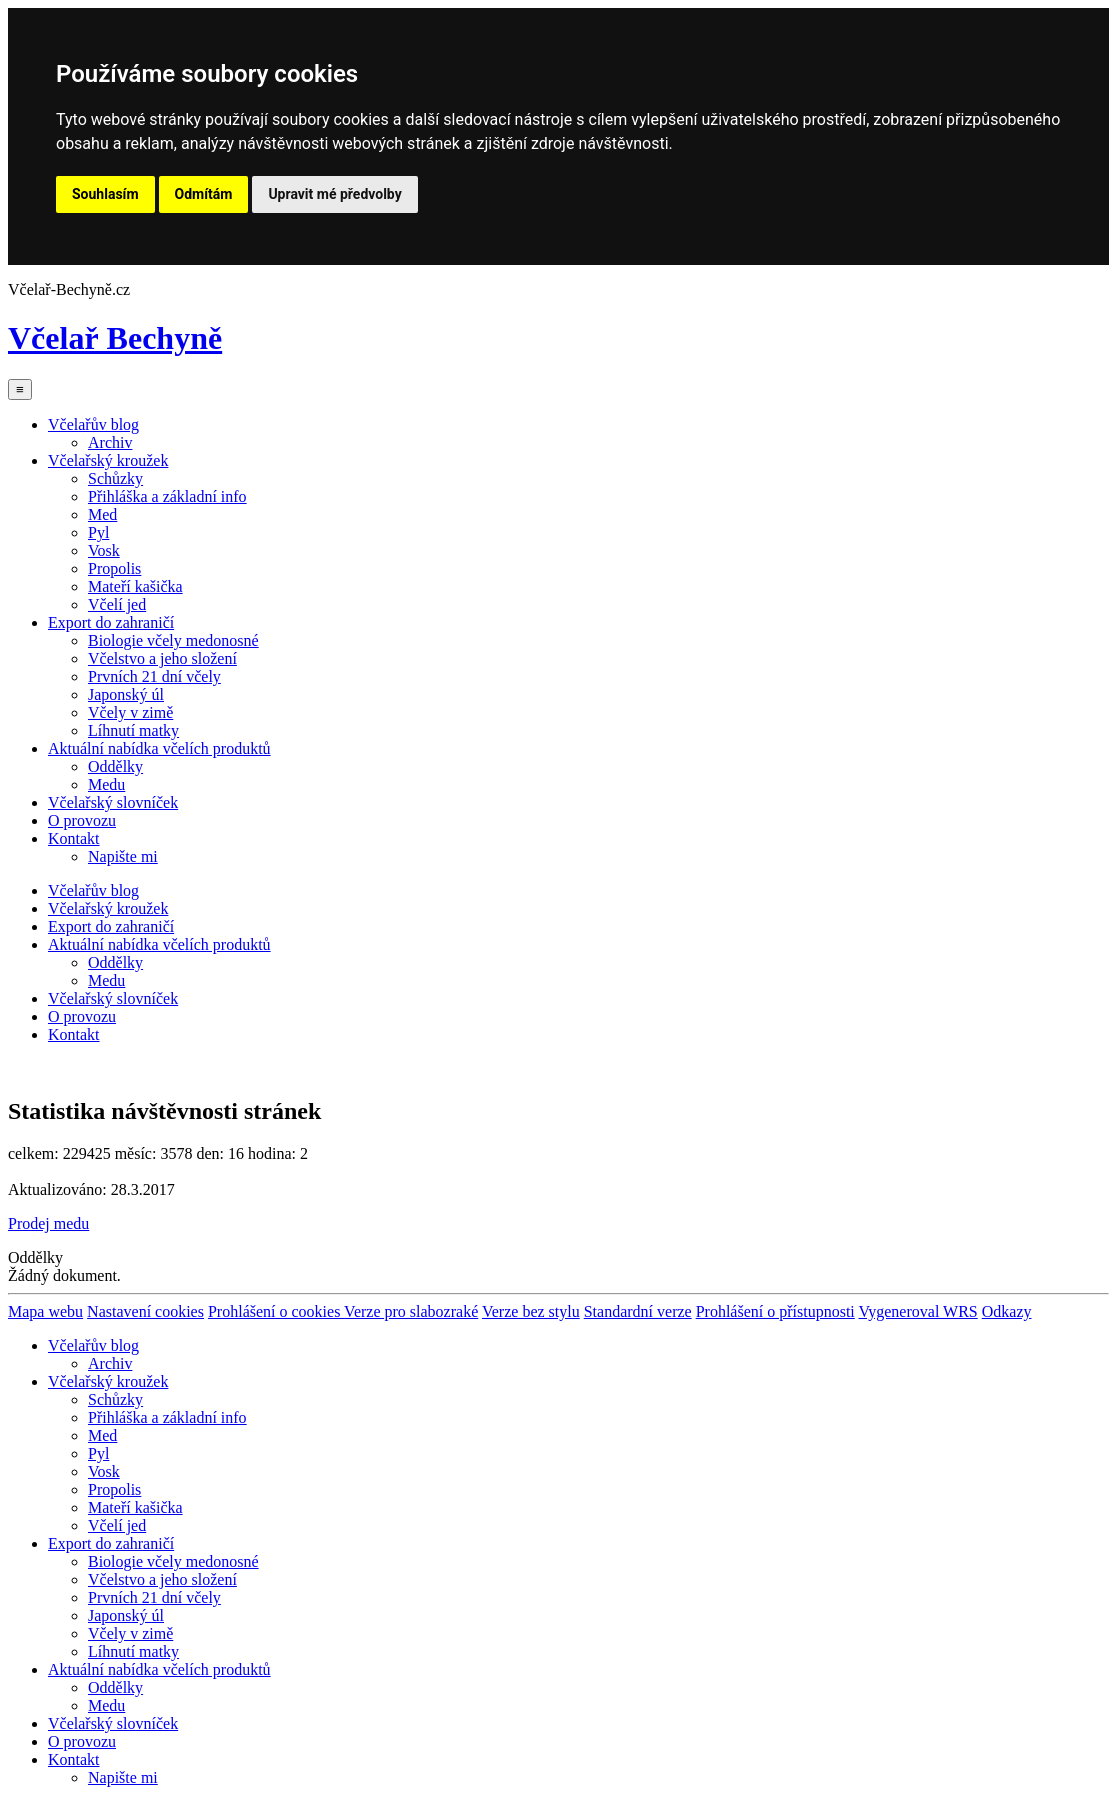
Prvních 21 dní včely (154, 676)
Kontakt (74, 838)
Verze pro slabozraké (411, 1311)
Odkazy (1007, 1311)
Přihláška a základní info (167, 496)
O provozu (82, 820)
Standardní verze (638, 1311)
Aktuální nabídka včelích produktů (159, 748)
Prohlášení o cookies (276, 1311)
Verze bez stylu (531, 1311)
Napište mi (123, 856)
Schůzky (115, 478)
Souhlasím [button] (105, 194)
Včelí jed (117, 604)
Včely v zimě (130, 712)
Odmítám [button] (204, 194)
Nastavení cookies (145, 1311)
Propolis (114, 568)
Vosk (104, 550)
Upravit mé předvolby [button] (334, 194)
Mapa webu (45, 1311)
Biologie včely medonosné (173, 640)
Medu (106, 784)
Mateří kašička (135, 586)
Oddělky (115, 766)
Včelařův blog (93, 424)
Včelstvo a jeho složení (162, 658)
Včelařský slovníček (113, 802)
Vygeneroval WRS (917, 1311)
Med (102, 514)
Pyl (98, 532)
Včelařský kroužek (108, 460)
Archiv (110, 442)
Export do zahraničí (111, 622)
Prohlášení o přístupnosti (775, 1311)
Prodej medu (48, 1223)
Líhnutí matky (133, 730)
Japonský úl (126, 694)
